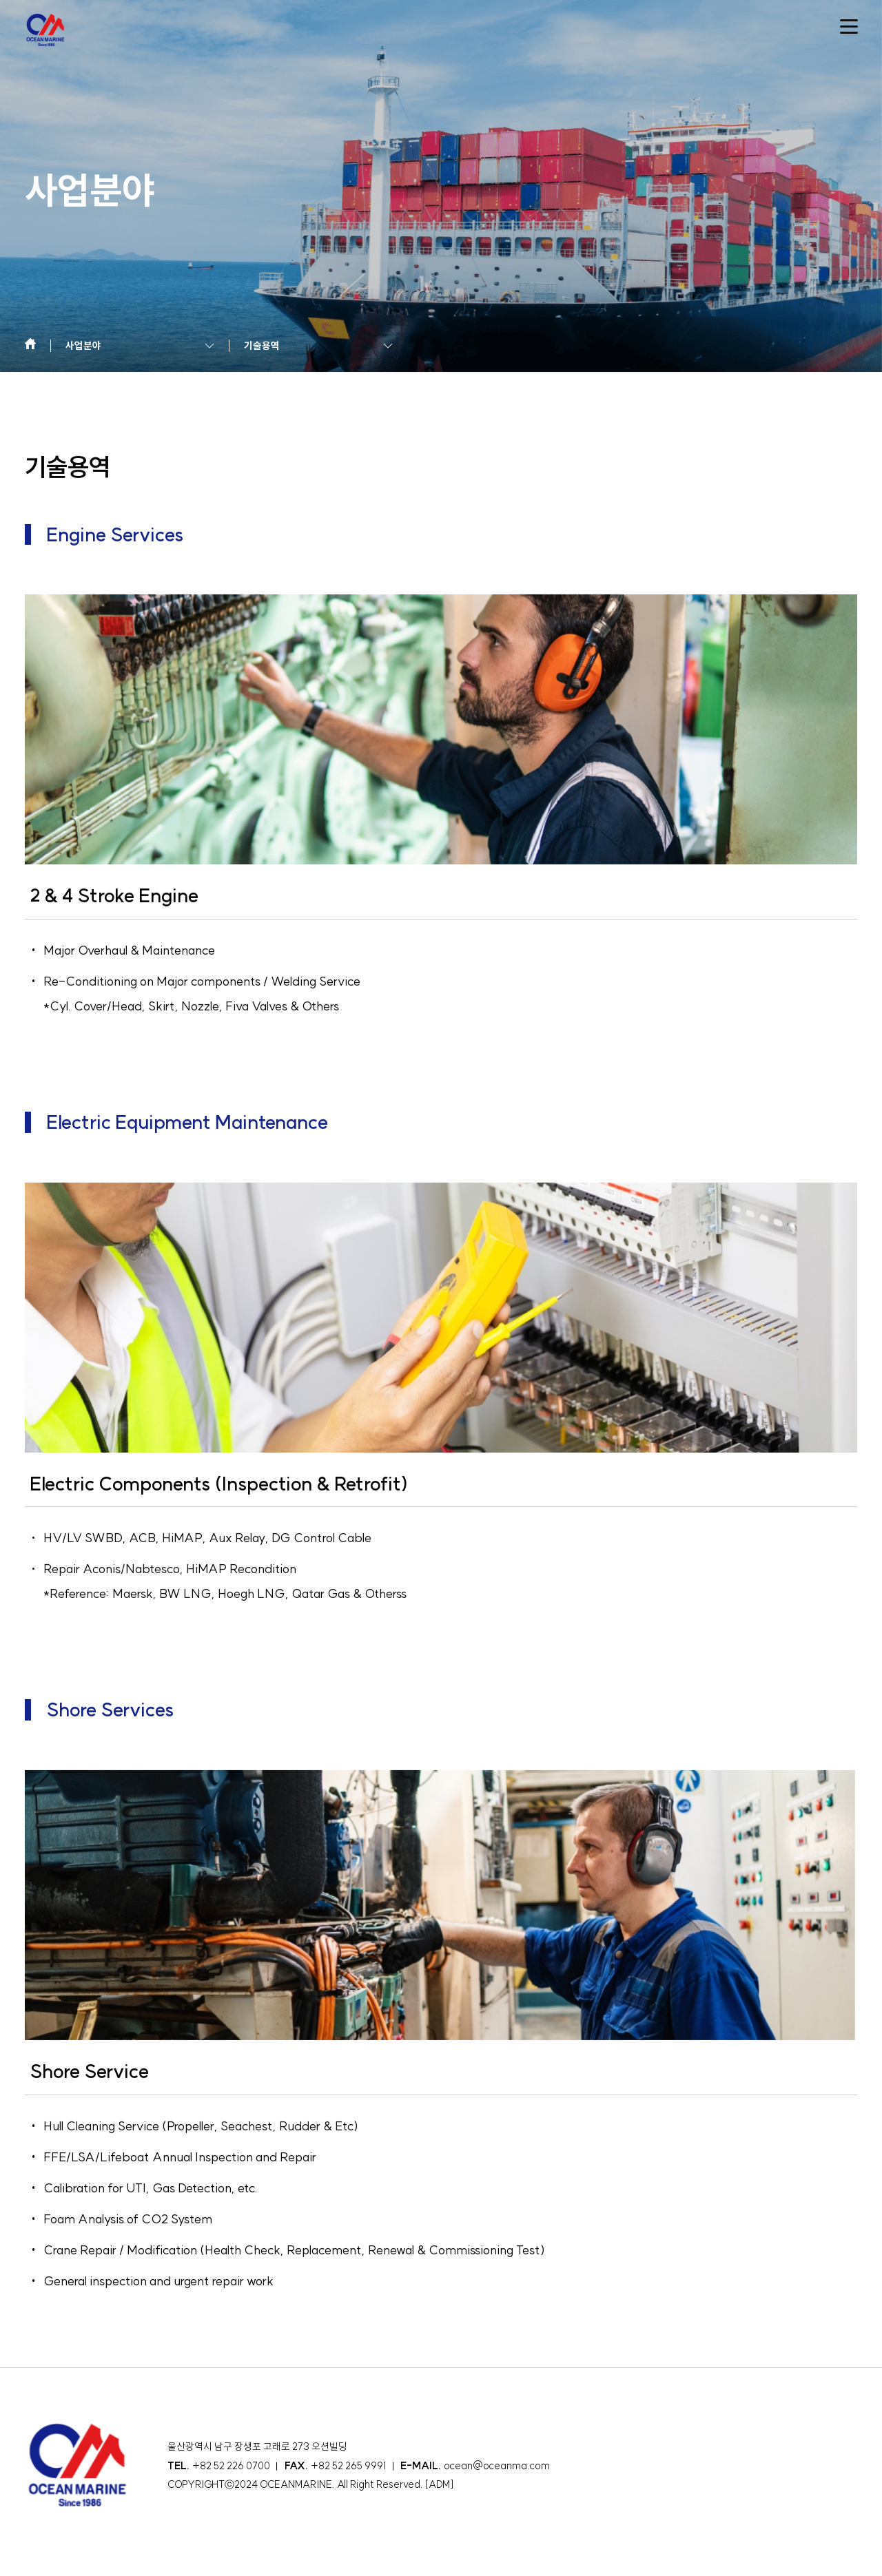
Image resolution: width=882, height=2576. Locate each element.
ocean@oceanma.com (497, 2466)
